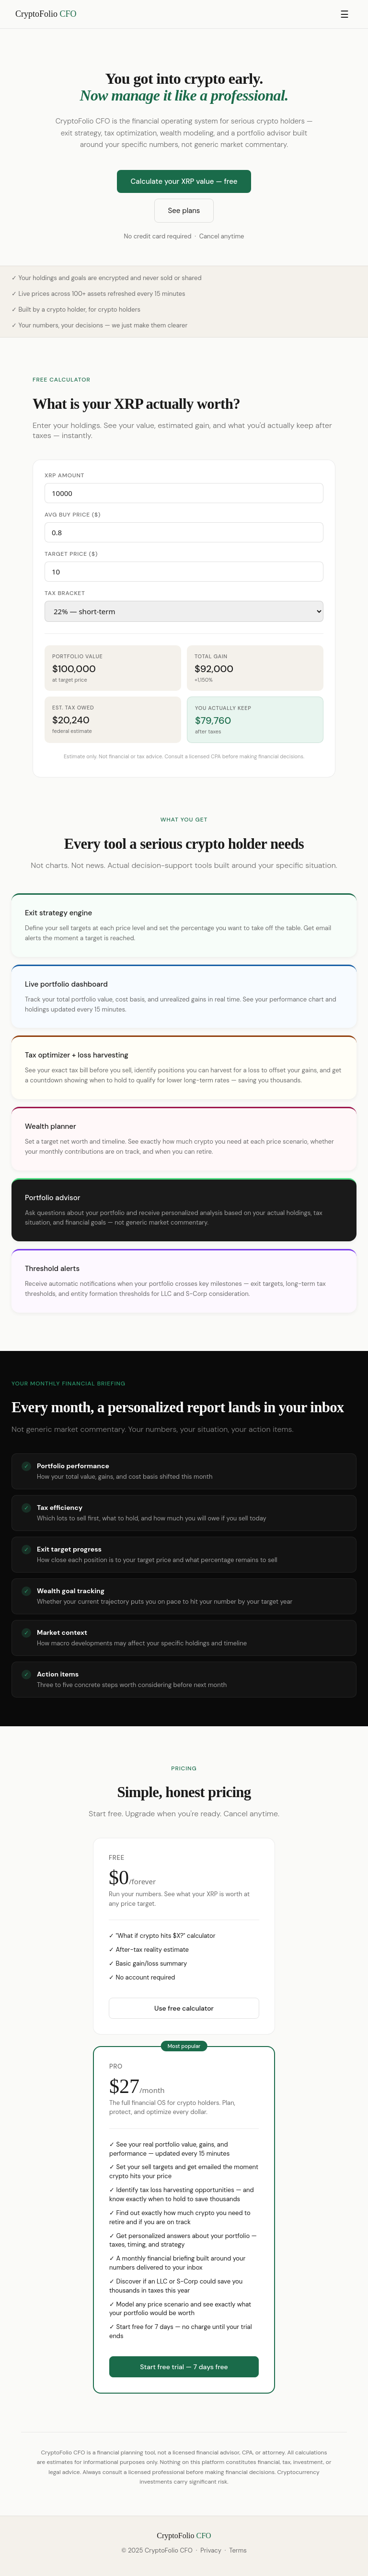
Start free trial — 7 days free (184, 2366)
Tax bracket (65, 593)
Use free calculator (184, 2008)
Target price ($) (71, 554)
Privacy (210, 2550)
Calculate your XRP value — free (183, 181)
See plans (184, 210)
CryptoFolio (46, 14)
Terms (237, 2550)
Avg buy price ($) (73, 514)
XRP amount (64, 475)
